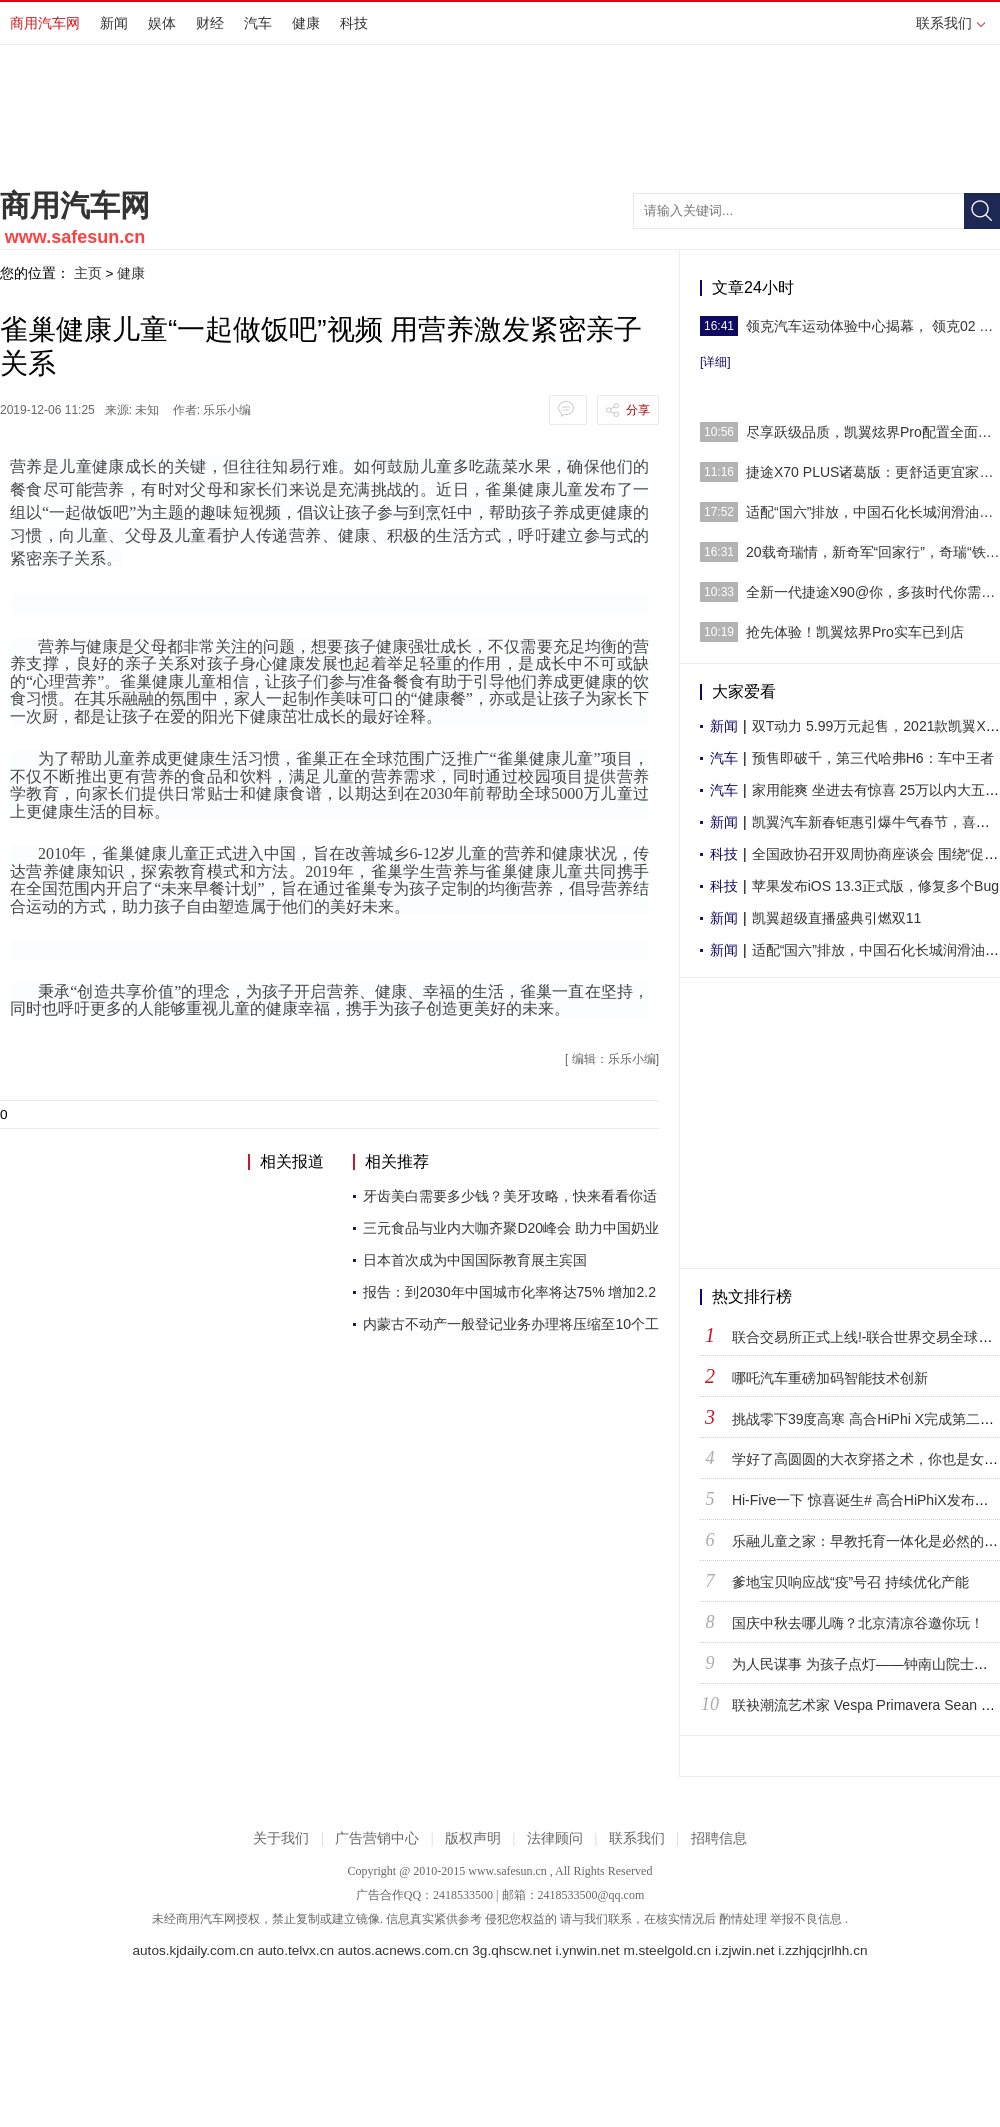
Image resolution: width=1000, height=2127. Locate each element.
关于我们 (281, 1838)
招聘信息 (719, 1838)
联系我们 (950, 23)
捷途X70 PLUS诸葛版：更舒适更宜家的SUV (873, 472)
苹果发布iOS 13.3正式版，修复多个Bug (875, 886)
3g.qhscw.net (511, 1950)
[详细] (715, 362)
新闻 (114, 23)
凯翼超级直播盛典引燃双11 (837, 918)
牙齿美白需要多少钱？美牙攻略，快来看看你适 (510, 1196)
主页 (88, 273)
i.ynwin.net (587, 1950)
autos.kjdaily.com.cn (193, 1950)
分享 (638, 410)
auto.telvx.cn (296, 1950)
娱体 (162, 23)
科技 (354, 23)
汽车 (258, 23)
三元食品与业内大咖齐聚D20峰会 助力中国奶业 (511, 1228)
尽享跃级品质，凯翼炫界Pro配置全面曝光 (873, 432)
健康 (306, 23)
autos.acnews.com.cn (403, 1950)
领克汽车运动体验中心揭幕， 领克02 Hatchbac (873, 326)
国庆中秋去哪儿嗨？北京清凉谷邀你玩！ (858, 1623)
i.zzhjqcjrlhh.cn (822, 1950)
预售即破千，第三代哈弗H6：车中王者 (873, 758)
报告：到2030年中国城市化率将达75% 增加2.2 (509, 1292)
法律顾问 (555, 1838)
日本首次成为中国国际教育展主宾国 (475, 1260)
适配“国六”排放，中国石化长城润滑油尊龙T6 (873, 512)
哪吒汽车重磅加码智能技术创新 (830, 1378)
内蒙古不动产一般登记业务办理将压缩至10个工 (511, 1324)
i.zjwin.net (745, 1950)
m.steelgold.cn (667, 1950)
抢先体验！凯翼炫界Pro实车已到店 (855, 632)
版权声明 (473, 1838)
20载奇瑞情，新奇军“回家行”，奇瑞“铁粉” (873, 552)
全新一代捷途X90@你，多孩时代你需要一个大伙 (873, 592)
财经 (210, 23)
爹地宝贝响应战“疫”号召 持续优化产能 (850, 1582)
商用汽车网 (45, 23)
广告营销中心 (377, 1838)
